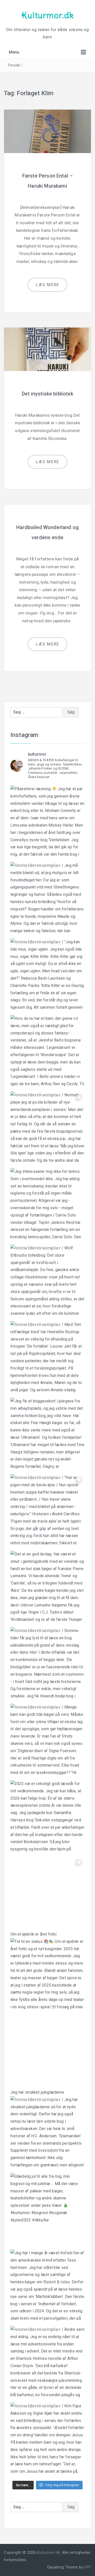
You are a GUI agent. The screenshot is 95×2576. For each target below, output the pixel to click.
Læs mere (47, 284)
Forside (14, 65)
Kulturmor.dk (47, 15)
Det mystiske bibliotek (47, 394)
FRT (87, 2567)
